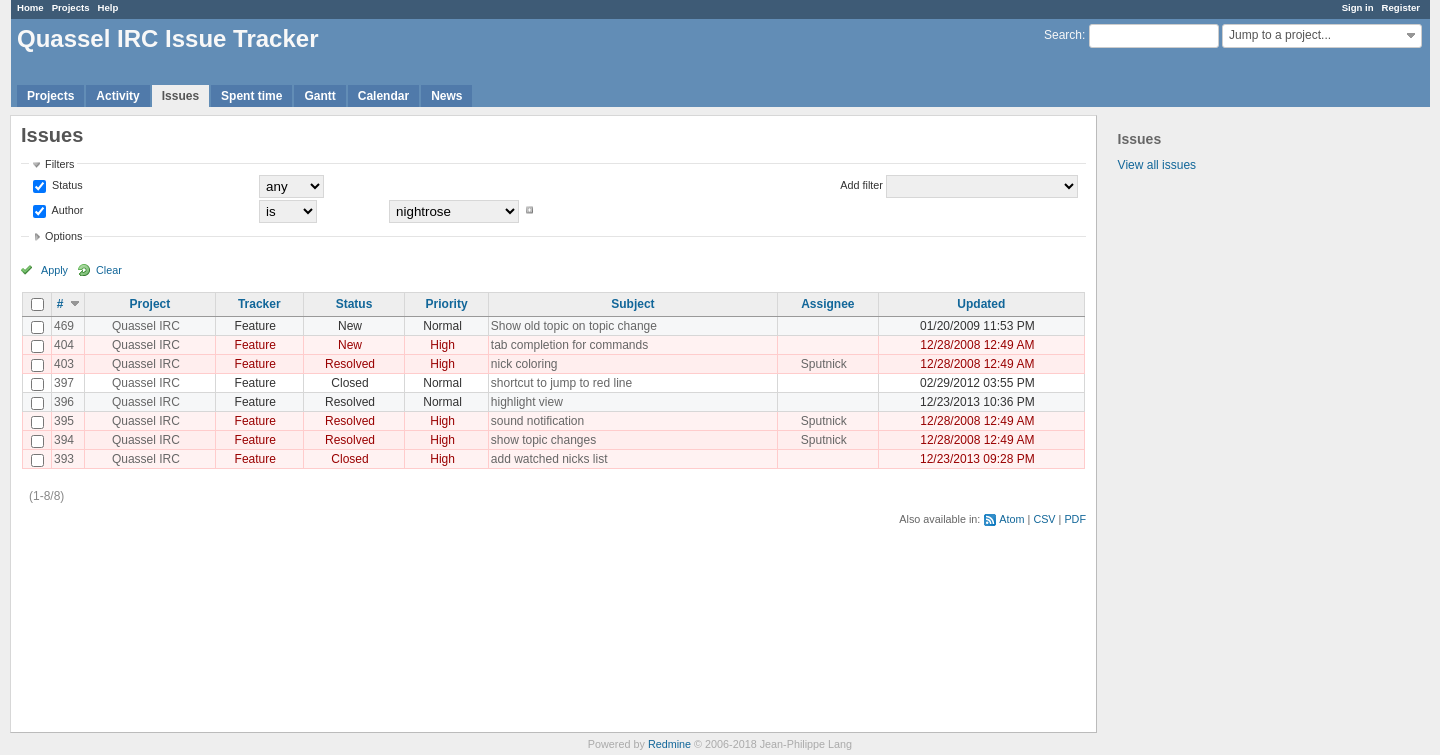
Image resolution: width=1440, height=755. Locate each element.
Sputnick (824, 364)
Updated (981, 304)
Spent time (251, 96)
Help (108, 7)
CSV (1044, 519)
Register (1401, 7)
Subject (632, 304)
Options (63, 236)
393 (64, 459)
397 (64, 383)
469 (64, 326)
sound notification (537, 421)
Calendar (383, 96)
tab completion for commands (569, 345)
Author (66, 210)
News (446, 96)
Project (150, 304)
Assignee (827, 304)
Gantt (319, 96)
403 (64, 364)
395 (64, 421)
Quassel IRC (146, 326)
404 (64, 345)
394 (64, 440)
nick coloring (524, 364)
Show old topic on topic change (574, 326)
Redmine (669, 744)
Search (1063, 35)
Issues (180, 96)
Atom (1011, 519)
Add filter (861, 185)
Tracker (259, 304)
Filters (59, 164)
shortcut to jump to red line (561, 383)
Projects (71, 7)
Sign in (1358, 7)
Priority (447, 304)
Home (30, 7)
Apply (54, 270)
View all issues (1157, 165)
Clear (109, 270)
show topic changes (543, 440)
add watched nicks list (549, 459)
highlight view (527, 402)
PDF (1075, 519)
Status (66, 185)
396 (64, 402)
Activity (117, 96)
